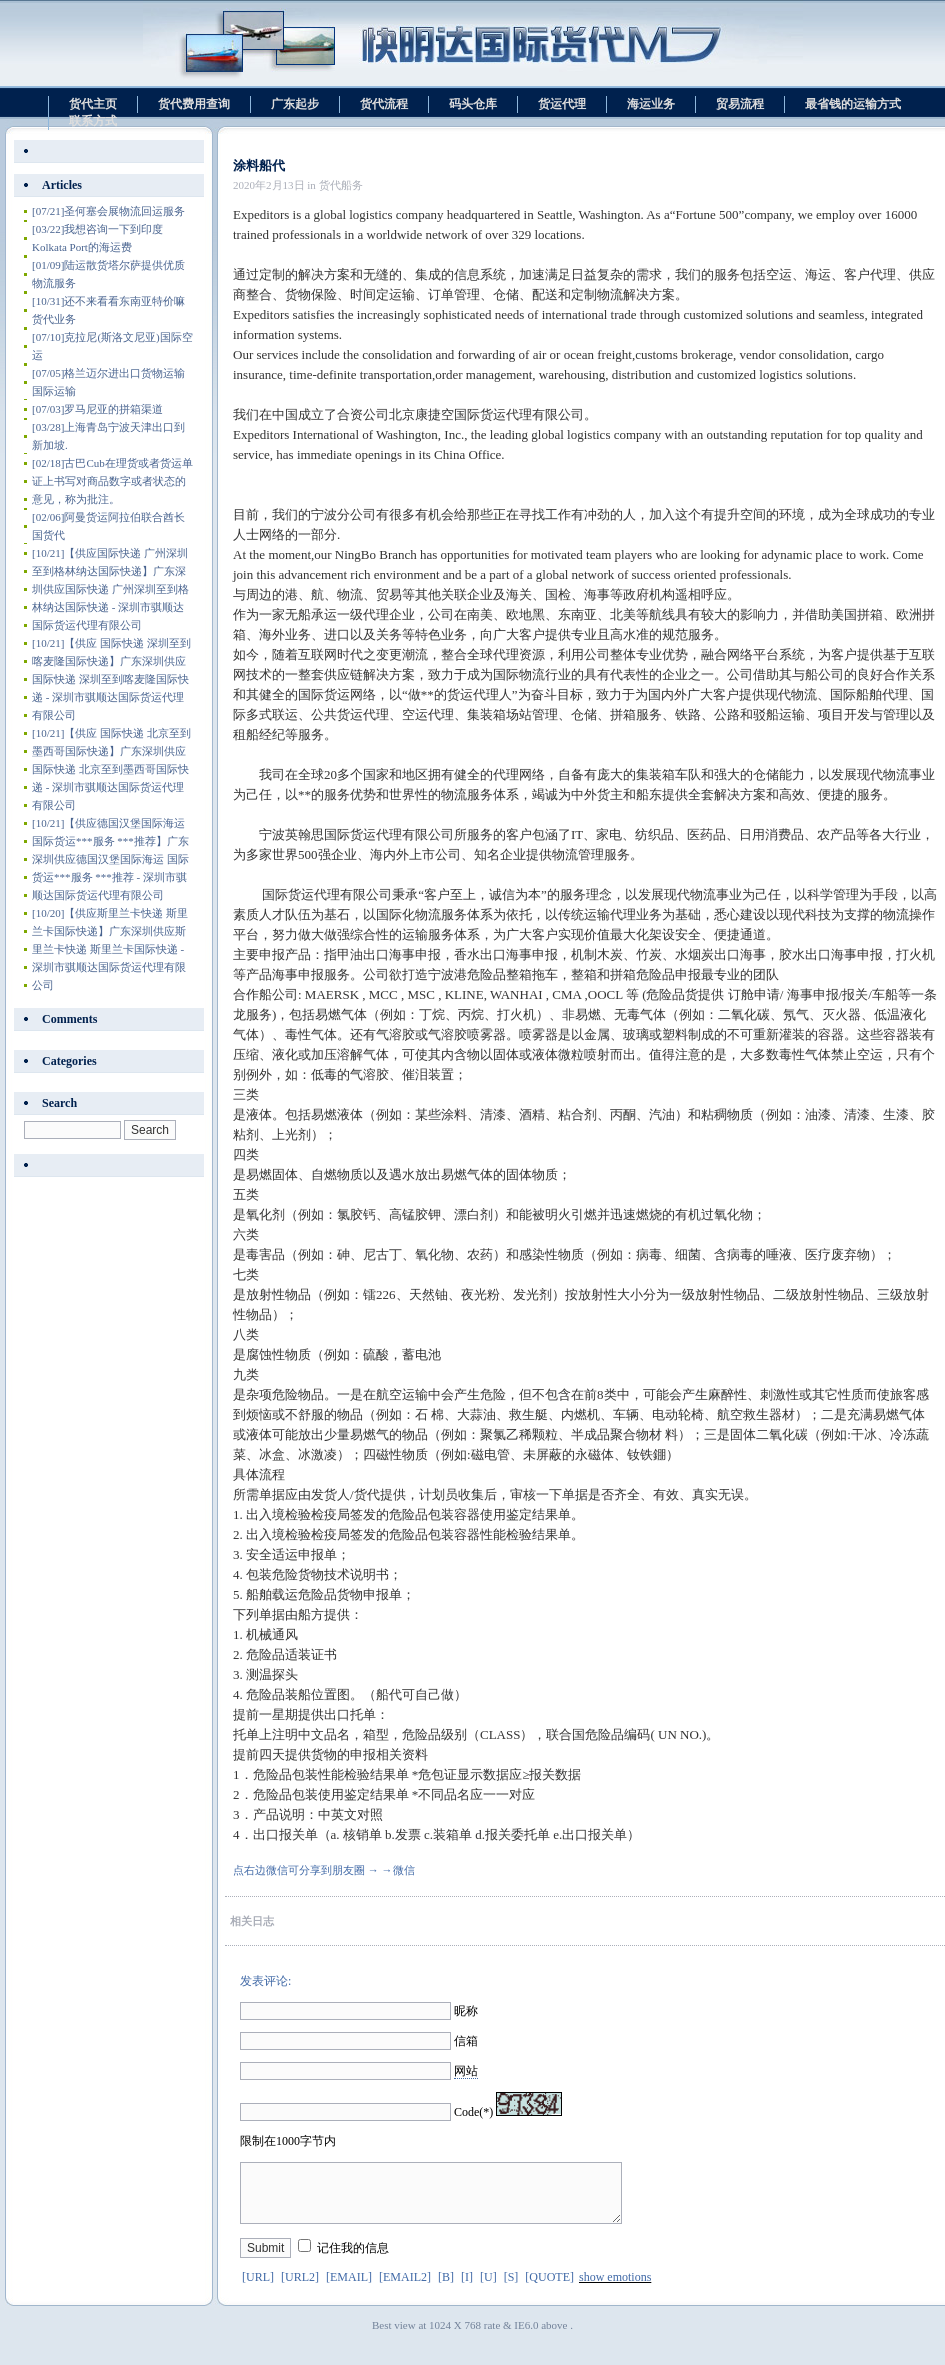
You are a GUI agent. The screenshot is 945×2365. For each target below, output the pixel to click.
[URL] (258, 2289)
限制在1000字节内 (288, 2141)
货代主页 (93, 104)
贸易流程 (740, 104)
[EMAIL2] (405, 2289)
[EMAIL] (349, 2289)
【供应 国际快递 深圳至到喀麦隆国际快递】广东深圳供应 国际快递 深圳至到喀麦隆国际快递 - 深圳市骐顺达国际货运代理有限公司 (111, 679)
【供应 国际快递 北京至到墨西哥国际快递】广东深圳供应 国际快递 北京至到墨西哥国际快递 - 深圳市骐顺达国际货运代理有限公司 (111, 769)
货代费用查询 (194, 104)
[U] (488, 2289)
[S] (511, 2289)
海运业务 (651, 104)
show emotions (615, 2289)
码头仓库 (473, 104)
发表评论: (265, 1981)
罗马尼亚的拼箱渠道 (97, 409)
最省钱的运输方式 (853, 104)
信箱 (466, 2041)
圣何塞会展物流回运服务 (108, 211)
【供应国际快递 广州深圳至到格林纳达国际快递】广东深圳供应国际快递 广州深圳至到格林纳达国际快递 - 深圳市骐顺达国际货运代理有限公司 (110, 589)
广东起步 (295, 104)
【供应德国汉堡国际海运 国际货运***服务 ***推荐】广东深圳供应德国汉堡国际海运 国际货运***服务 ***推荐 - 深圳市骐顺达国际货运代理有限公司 (110, 859)
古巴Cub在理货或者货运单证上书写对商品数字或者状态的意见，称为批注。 (112, 481)
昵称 (466, 2011)
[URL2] (300, 2289)
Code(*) (473, 2112)
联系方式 (93, 121)
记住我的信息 (353, 2260)
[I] (467, 2289)
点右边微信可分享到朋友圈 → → (313, 1870)
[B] (446, 2289)
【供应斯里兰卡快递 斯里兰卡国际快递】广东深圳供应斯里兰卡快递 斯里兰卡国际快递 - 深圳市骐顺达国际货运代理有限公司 (110, 949)
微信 (404, 1870)
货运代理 (562, 104)
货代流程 (384, 104)
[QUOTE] (549, 2289)
